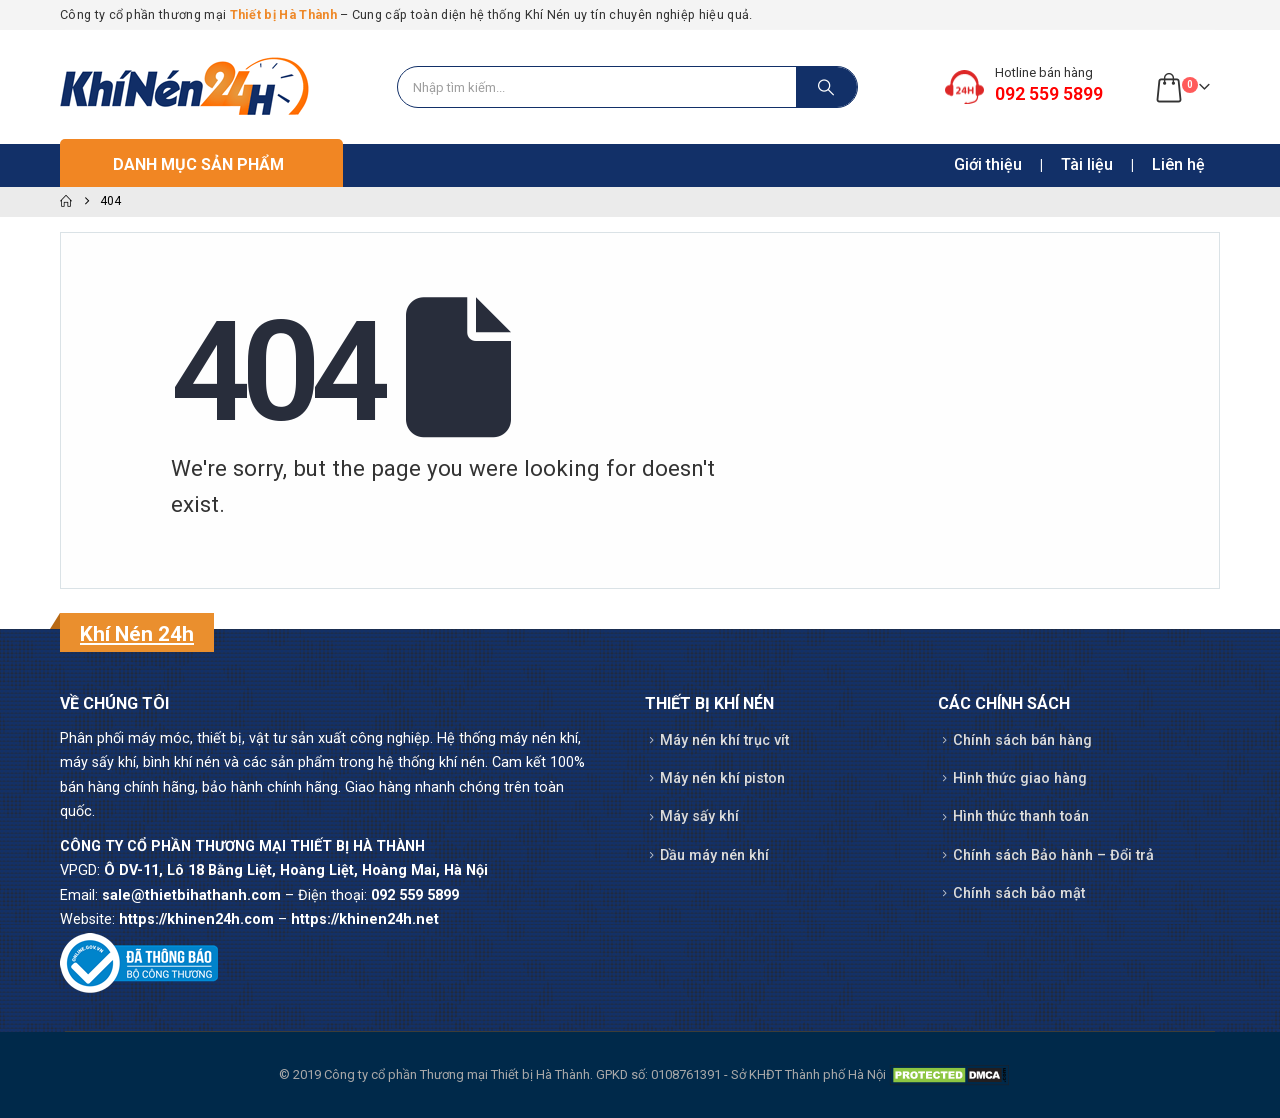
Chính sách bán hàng (1022, 740)
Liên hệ (1178, 164)
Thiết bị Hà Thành (283, 14)
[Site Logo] (185, 87)
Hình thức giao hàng (1020, 778)
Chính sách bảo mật (1019, 893)
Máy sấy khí (699, 816)
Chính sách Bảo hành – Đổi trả (1053, 855)
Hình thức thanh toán (1021, 816)
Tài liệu (1087, 164)
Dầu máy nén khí (714, 855)
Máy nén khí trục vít (724, 740)
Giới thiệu (988, 164)
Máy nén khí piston (722, 778)
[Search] (827, 87)
